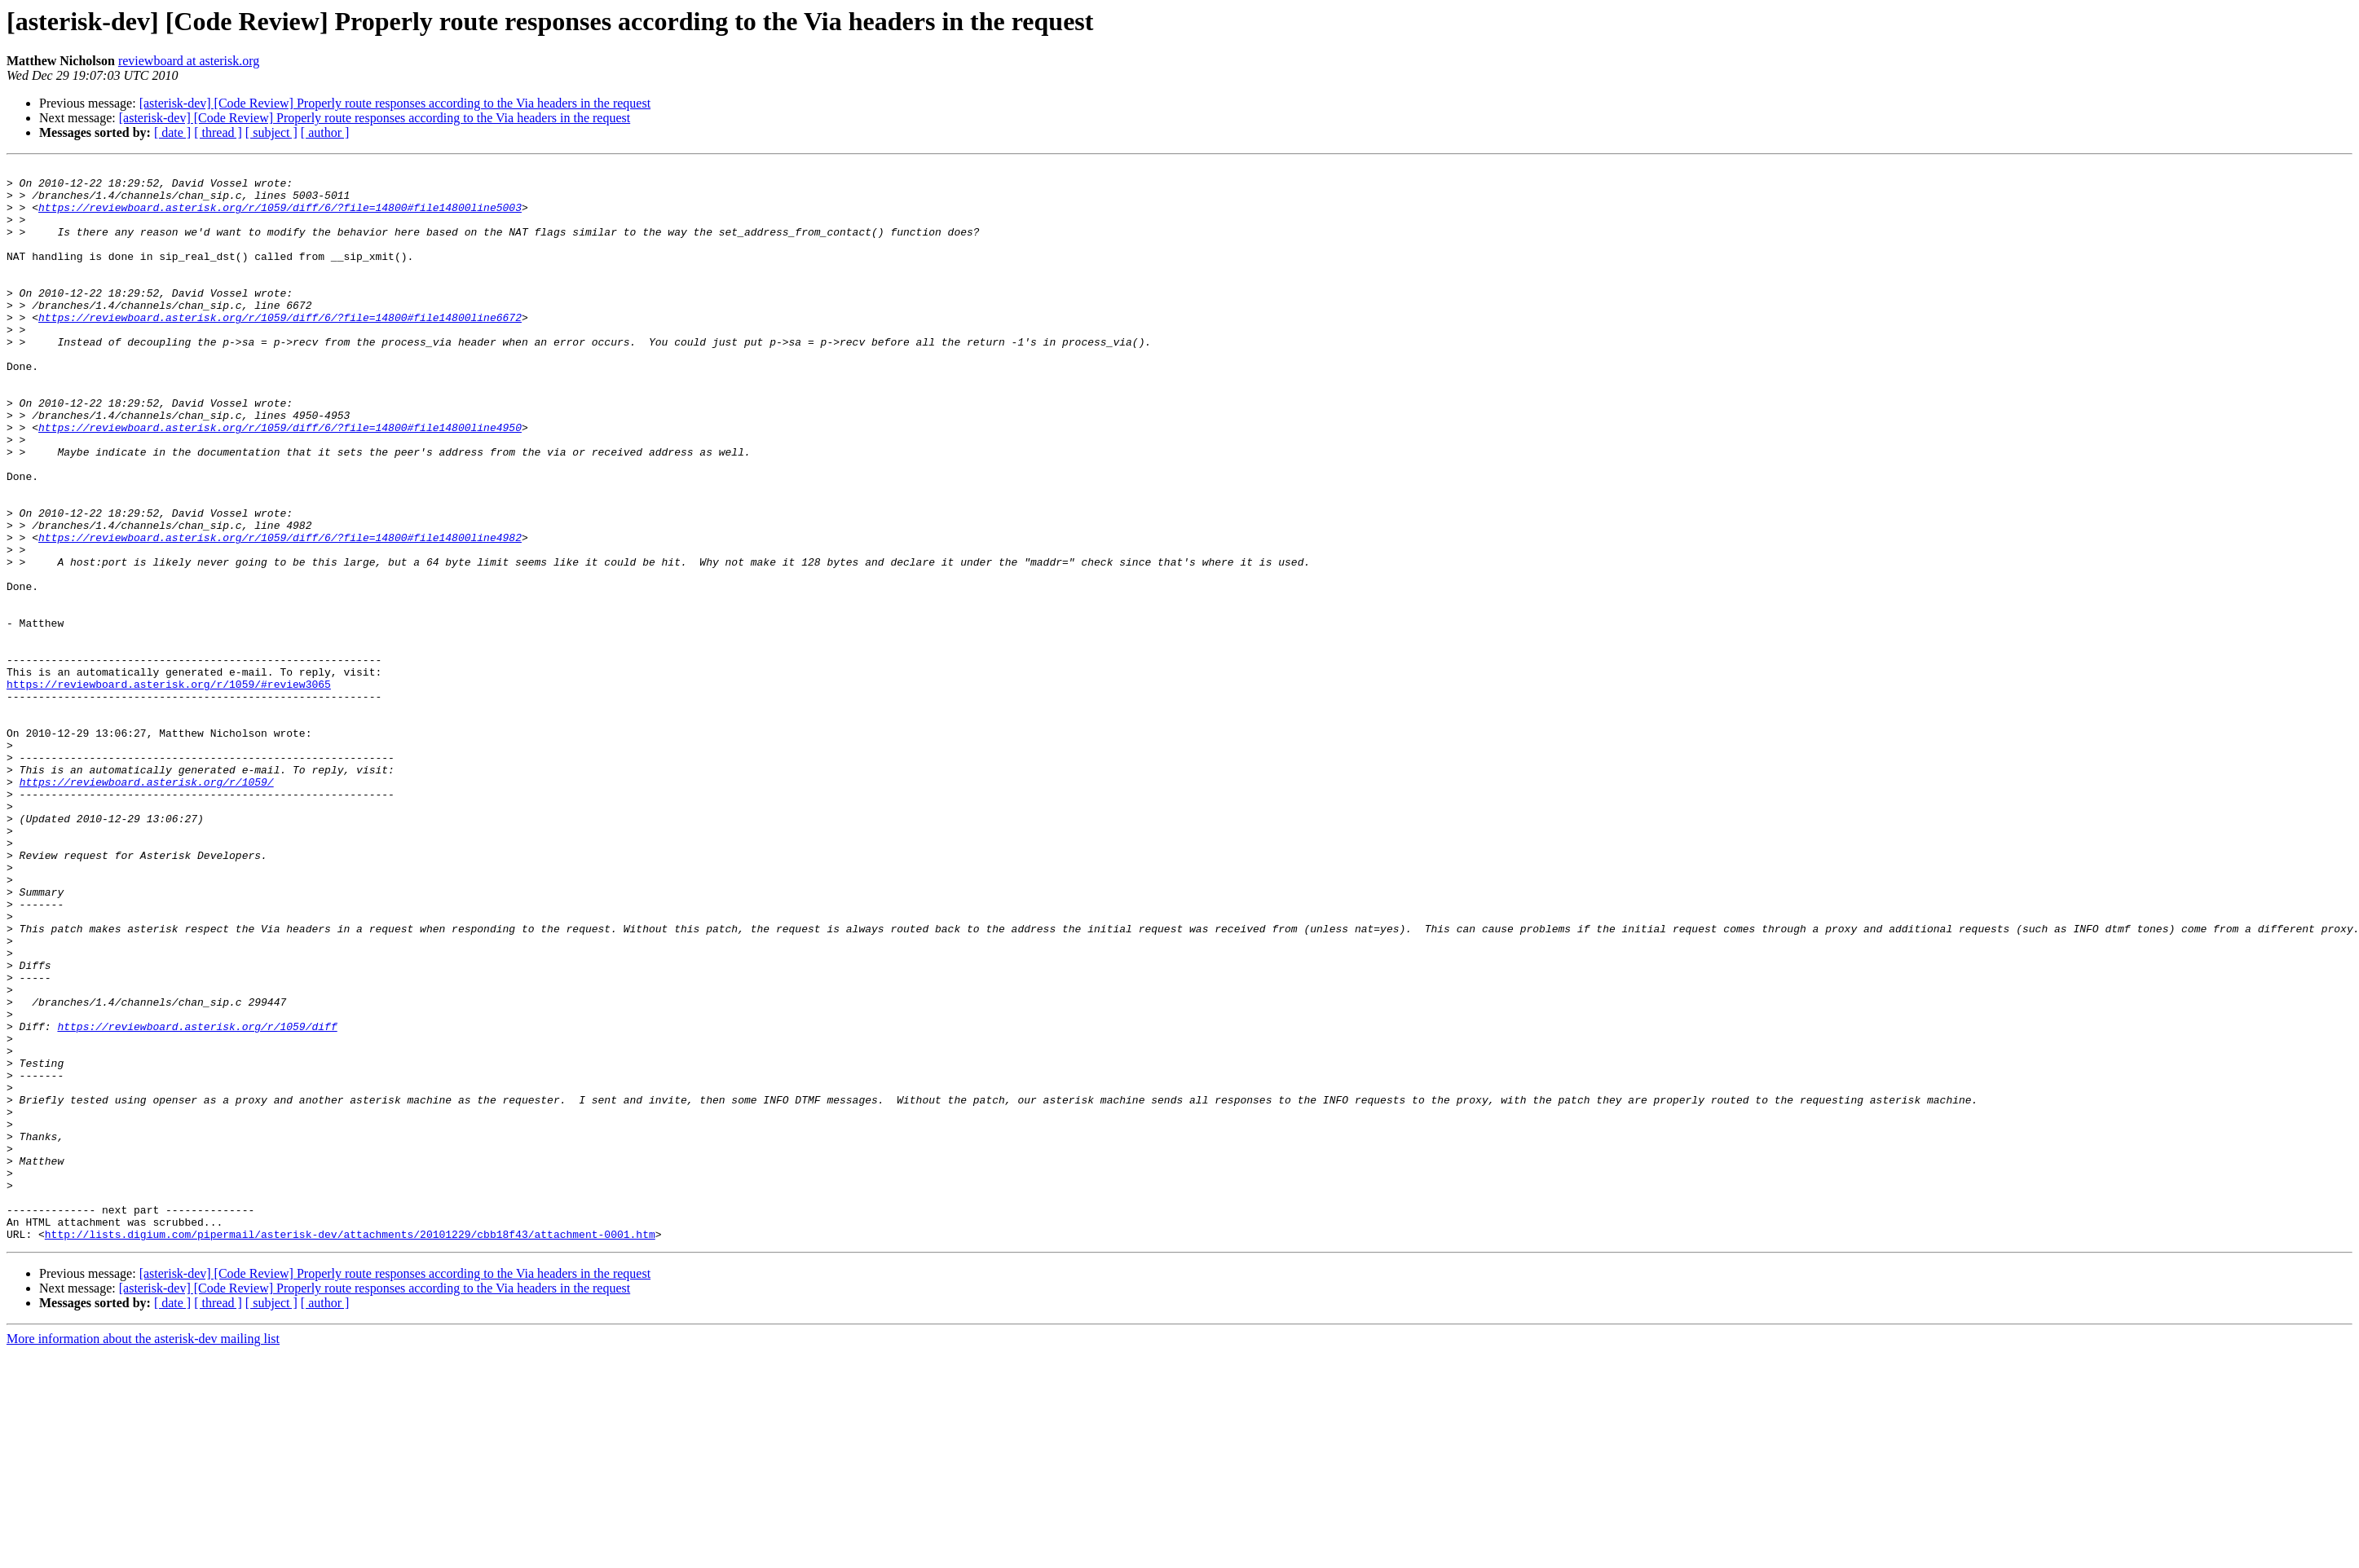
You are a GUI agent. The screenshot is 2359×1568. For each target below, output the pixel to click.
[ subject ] (271, 132)
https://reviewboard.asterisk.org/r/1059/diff (197, 1199)
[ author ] (325, 132)
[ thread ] (218, 132)
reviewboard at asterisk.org (188, 61)
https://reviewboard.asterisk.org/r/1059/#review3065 (169, 789)
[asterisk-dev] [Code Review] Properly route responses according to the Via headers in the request (394, 103)
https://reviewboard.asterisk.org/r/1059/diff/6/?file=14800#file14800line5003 (280, 216)
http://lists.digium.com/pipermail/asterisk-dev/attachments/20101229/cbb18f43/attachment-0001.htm (350, 1449)
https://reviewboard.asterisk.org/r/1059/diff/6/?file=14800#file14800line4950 (280, 480)
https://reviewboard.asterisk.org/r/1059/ (147, 906)
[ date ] (172, 132)
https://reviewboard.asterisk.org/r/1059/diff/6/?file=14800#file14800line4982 (280, 613)
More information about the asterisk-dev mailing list (143, 1554)
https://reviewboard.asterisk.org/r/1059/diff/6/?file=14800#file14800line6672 (280, 348)
